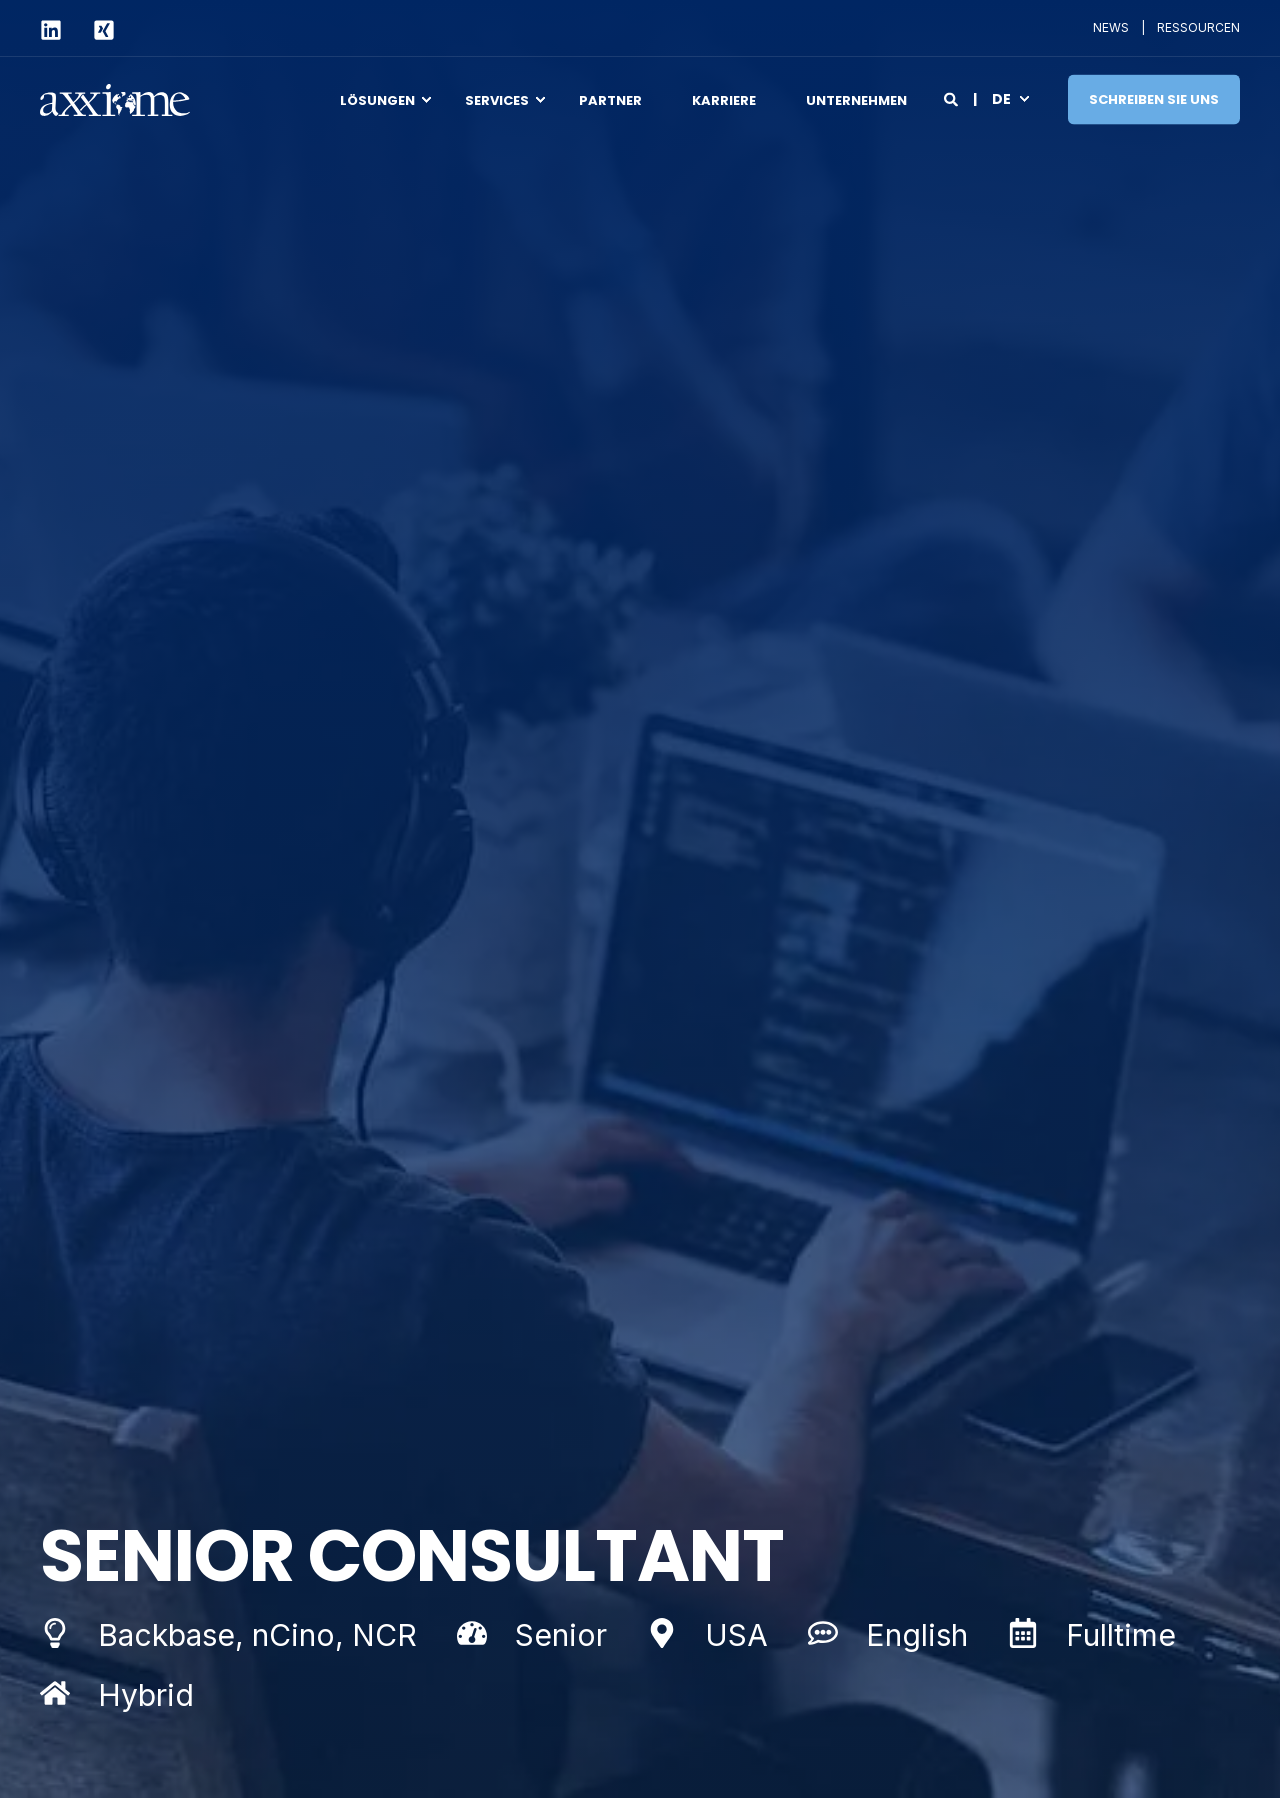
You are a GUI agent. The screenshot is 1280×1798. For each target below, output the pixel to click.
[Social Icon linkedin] (58, 30)
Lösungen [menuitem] (377, 99)
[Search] (952, 97)
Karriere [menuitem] (724, 99)
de (1001, 98)
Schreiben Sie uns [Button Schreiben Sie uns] (1154, 98)
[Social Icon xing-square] (95, 30)
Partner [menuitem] (610, 99)
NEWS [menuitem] (1111, 28)
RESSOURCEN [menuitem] (1198, 28)
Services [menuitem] (497, 99)
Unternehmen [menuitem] (856, 99)
